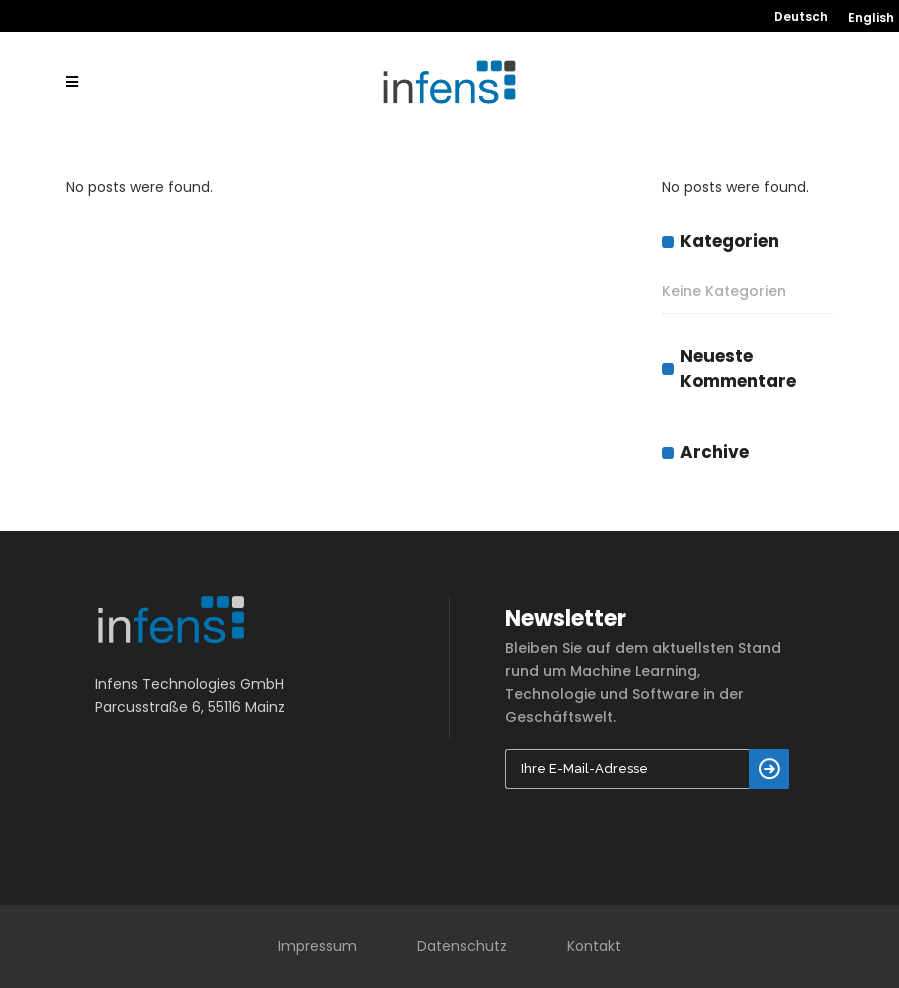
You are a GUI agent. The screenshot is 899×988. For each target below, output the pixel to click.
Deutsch (801, 17)
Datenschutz (462, 946)
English (871, 18)
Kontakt (594, 946)
